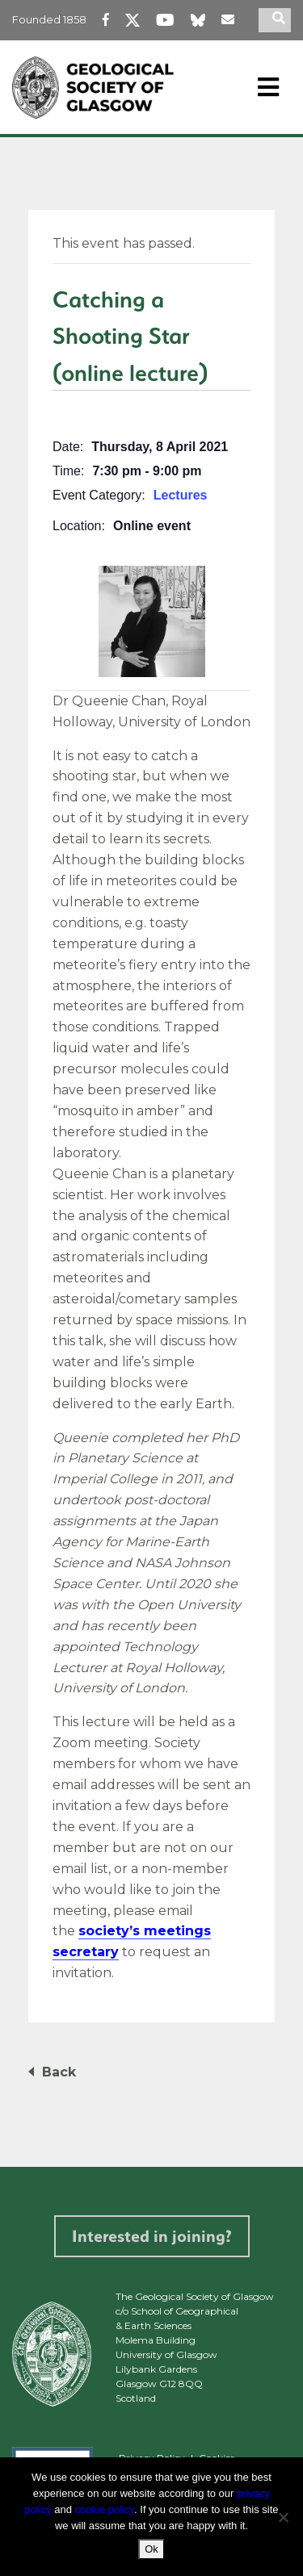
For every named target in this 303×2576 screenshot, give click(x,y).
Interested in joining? (152, 2235)
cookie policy (104, 2509)
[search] (281, 20)
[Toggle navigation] (268, 87)
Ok (151, 2549)
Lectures (181, 495)
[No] (283, 2517)
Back (59, 2072)
